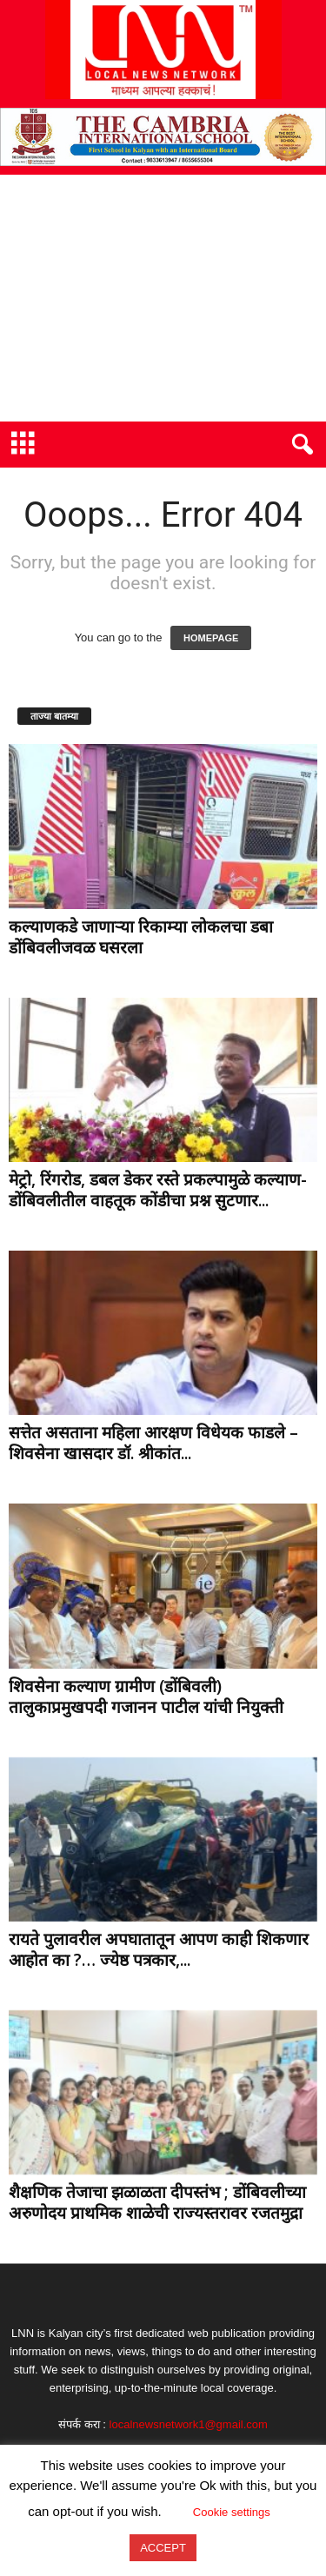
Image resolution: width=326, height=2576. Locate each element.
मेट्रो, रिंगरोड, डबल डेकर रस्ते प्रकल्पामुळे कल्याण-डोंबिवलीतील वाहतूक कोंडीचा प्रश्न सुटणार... (158, 1190)
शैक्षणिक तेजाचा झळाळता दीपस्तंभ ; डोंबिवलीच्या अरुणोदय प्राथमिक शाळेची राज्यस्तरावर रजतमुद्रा (157, 2202)
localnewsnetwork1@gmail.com (189, 2424)
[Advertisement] (163, 298)
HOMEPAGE (210, 638)
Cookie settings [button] (231, 2512)
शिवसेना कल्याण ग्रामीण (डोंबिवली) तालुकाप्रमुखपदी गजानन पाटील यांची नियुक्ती (146, 1696)
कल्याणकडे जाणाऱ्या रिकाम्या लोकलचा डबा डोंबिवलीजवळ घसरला (141, 937)
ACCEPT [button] (163, 2547)
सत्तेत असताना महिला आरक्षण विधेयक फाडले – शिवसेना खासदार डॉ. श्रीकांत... (153, 1442)
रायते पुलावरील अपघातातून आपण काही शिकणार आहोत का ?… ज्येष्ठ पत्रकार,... (159, 1949)
